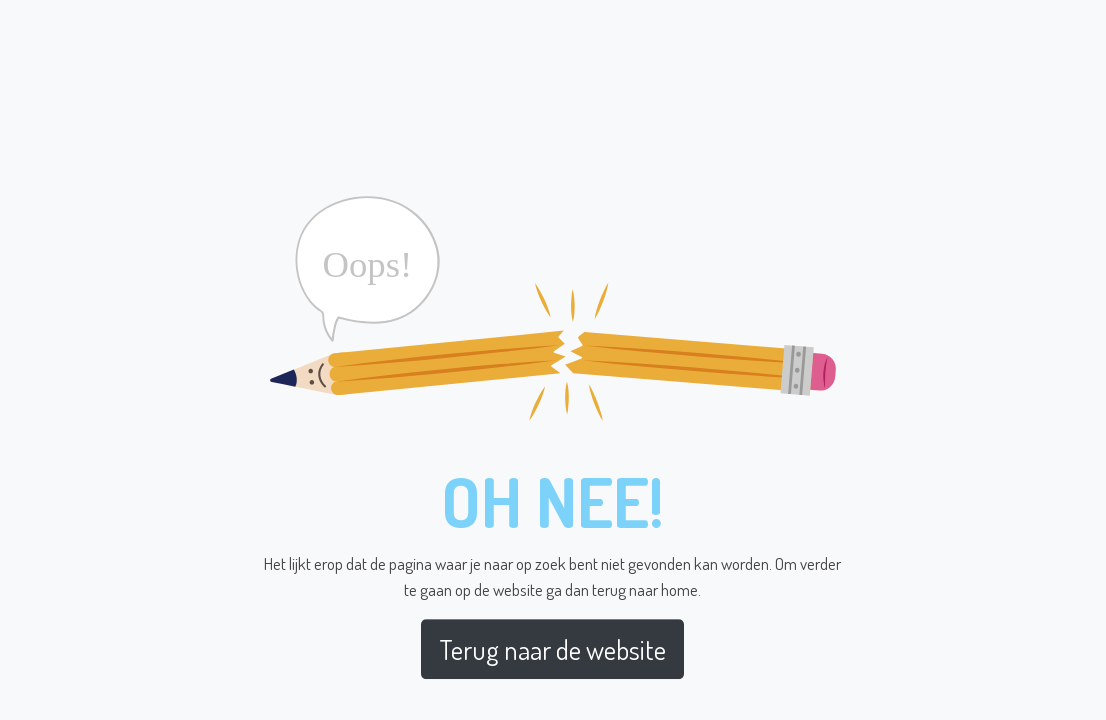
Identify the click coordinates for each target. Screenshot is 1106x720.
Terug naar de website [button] (552, 649)
